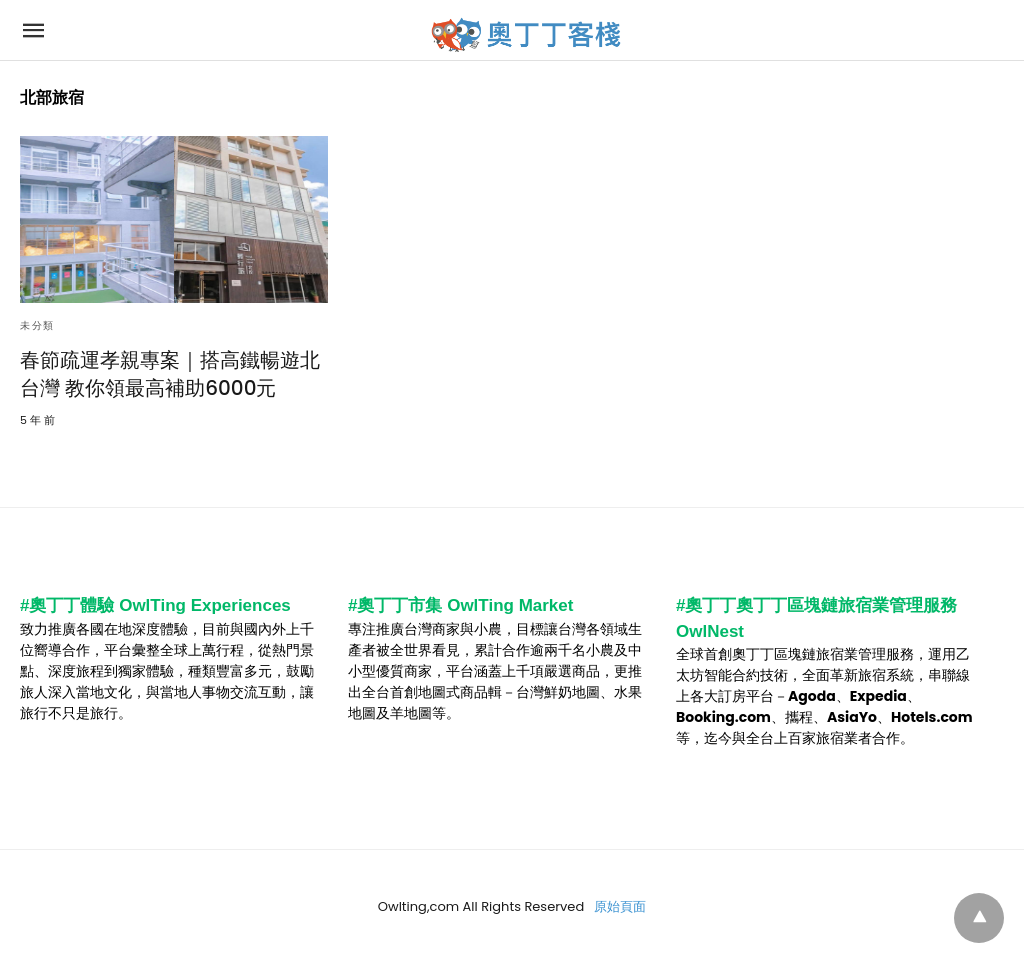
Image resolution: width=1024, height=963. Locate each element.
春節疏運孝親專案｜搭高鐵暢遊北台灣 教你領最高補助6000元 (170, 374)
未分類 (37, 325)
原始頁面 (620, 906)
